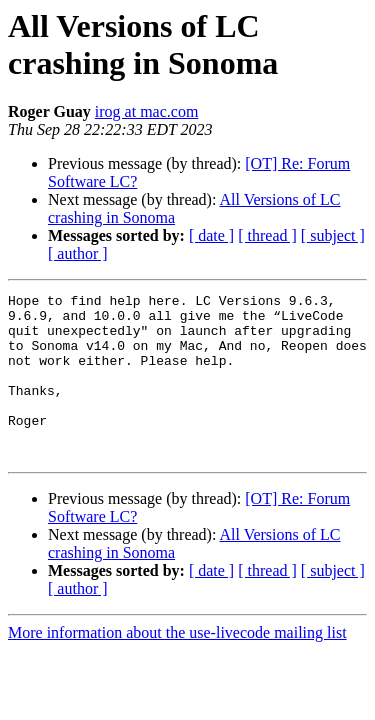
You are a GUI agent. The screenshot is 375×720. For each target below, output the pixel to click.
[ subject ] (333, 235)
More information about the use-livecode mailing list (177, 665)
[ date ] (211, 235)
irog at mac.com (147, 111)
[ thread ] (267, 235)
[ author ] (78, 253)
